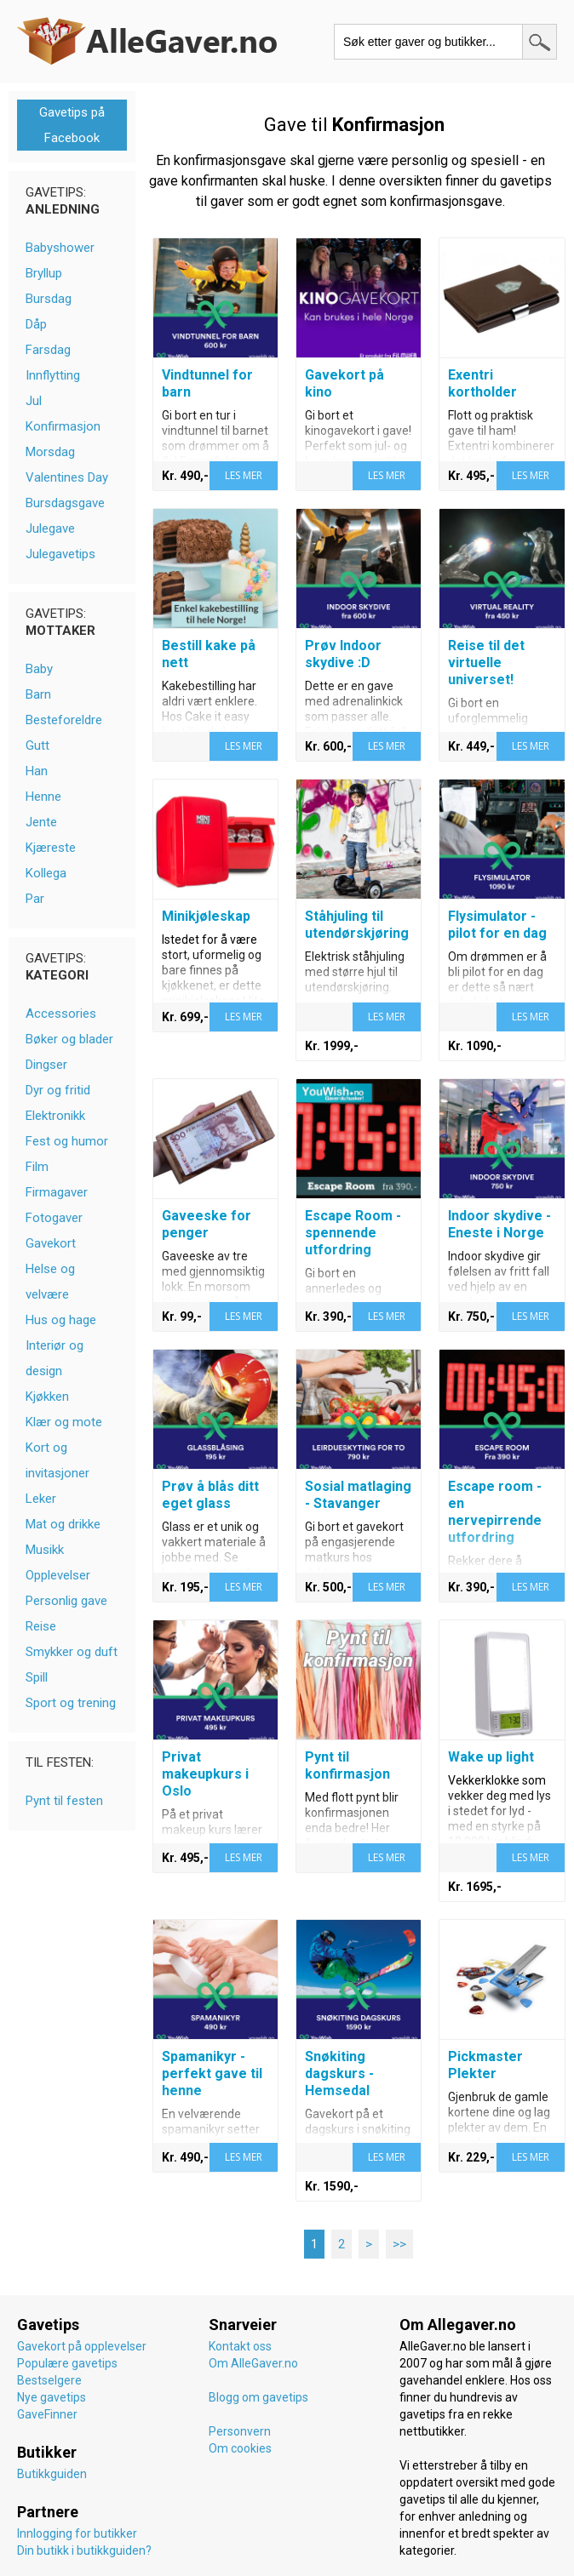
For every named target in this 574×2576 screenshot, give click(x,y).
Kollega (46, 873)
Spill (37, 1677)
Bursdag (49, 298)
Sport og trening (71, 1703)
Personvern (240, 2431)
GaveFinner (47, 2414)
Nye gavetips (51, 2397)
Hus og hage (61, 1320)
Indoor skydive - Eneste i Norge (499, 1224)
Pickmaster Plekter (485, 2065)
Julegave (50, 528)
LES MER (243, 475)
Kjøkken (47, 1396)
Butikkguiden (52, 2474)
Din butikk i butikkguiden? (84, 2550)
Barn (38, 694)
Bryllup (44, 273)
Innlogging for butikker (77, 2533)
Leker (41, 1498)
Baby (39, 669)
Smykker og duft (72, 1651)
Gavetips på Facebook (72, 125)
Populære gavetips (67, 2363)
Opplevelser (58, 1575)
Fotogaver (54, 1217)
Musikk (45, 1549)
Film (37, 1166)
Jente (41, 822)
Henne (43, 796)
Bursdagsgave (65, 503)
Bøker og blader (69, 1039)
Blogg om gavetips (258, 2397)
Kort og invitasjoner (57, 1460)
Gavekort (51, 1243)
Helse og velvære (50, 1281)
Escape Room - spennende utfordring (353, 1233)
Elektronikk (55, 1115)
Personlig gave (66, 1600)
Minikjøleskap (206, 916)
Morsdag (50, 452)
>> (399, 2244)
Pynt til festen (64, 1800)
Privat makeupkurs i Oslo (205, 1774)
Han (37, 771)
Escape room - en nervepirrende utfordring (495, 1511)
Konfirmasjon (63, 426)
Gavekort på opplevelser (81, 2346)
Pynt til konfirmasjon (347, 1765)
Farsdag (48, 349)
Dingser (46, 1064)
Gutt (37, 745)
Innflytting (53, 375)
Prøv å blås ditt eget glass (210, 1494)
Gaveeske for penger (206, 1224)
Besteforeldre (64, 720)
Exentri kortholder (482, 383)
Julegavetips (60, 554)
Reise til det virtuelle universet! (486, 662)
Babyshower (60, 247)
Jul (34, 400)
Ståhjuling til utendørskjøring (357, 924)
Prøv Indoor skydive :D (343, 654)
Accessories (61, 1013)
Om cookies (240, 2448)
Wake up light (491, 1757)
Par (35, 898)
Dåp (36, 324)
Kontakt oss (240, 2346)
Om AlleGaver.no (253, 2363)
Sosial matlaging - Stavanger (358, 1494)
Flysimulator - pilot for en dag (497, 924)
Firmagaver (57, 1192)
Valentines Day (67, 477)
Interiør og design (54, 1358)
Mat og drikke (63, 1524)
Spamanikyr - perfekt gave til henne (212, 2073)
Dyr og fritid (58, 1090)
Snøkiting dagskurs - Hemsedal (339, 2073)
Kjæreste (51, 847)
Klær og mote (64, 1422)
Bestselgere (49, 2380)
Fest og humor (67, 1141)
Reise (41, 1626)
